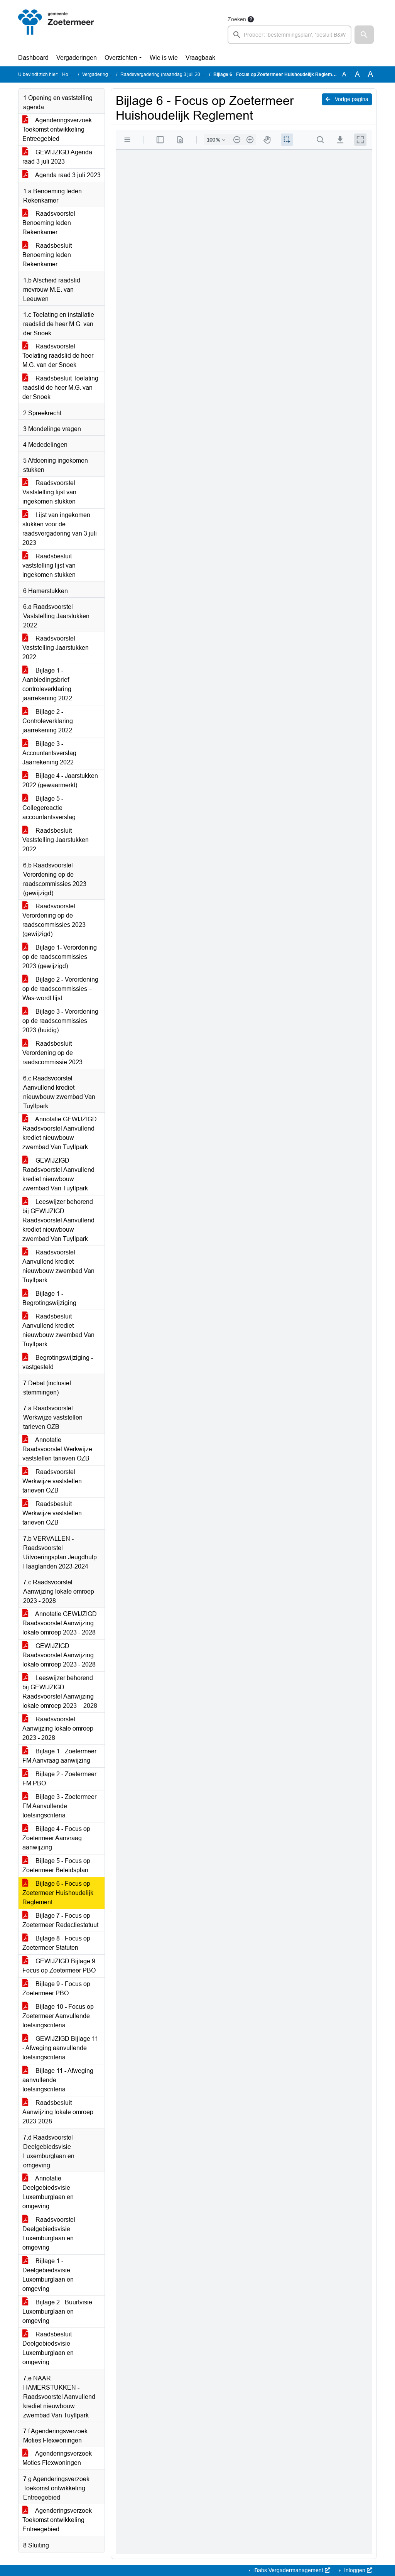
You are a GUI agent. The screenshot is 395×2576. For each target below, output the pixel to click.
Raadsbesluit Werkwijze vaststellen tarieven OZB (52, 1513)
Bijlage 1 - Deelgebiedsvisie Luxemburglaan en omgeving (48, 2275)
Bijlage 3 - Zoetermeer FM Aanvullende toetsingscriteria (59, 1806)
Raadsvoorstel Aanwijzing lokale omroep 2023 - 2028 (57, 1728)
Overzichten (121, 57)
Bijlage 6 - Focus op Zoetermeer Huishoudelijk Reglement (57, 1892)
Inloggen (357, 2570)
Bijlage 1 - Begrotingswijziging (49, 1298)
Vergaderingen (76, 57)
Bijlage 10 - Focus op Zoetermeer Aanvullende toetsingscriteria (58, 2015)
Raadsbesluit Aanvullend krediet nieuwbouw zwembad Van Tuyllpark (58, 1330)
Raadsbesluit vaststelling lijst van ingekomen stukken (49, 565)
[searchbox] (289, 34)
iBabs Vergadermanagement (291, 2570)
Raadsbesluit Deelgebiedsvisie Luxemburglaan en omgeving (48, 2348)
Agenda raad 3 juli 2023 (61, 175)
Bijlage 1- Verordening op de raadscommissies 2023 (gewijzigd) (59, 956)
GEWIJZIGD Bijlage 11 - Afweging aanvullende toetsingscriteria (60, 2047)
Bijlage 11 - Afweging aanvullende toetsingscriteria (57, 2080)
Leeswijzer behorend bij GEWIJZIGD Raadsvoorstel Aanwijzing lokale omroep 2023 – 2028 (59, 1692)
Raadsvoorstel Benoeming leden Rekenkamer (48, 222)
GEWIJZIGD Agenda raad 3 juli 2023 (57, 157)
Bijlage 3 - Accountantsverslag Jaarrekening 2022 (49, 753)
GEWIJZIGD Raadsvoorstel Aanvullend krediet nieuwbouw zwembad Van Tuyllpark (58, 1174)
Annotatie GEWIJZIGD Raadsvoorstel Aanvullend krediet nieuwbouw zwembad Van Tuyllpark (59, 1133)
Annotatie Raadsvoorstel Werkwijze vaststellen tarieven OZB (57, 1449)
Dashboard (33, 57)
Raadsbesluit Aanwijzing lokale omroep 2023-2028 (57, 2112)
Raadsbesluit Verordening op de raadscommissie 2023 (52, 1052)
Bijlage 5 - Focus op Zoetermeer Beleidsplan (56, 1865)
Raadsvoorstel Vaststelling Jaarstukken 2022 (55, 647)
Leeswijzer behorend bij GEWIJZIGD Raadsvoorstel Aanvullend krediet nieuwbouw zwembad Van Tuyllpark (58, 1220)
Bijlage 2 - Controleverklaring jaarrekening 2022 (47, 721)
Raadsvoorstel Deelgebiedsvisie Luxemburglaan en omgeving (48, 2233)
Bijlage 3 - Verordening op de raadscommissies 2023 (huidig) (60, 1020)
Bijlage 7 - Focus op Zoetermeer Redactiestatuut (60, 1920)
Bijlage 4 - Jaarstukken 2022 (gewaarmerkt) (60, 780)
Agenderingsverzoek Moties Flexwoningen (57, 2458)
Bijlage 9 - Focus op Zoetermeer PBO (56, 1988)
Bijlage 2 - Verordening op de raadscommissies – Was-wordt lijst (60, 988)
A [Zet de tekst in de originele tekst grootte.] (344, 74)
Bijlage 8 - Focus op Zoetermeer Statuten (56, 1943)
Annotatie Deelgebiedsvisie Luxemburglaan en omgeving (48, 2192)
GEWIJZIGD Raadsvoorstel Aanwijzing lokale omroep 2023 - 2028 (59, 1655)
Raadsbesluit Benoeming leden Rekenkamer (47, 254)
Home (68, 74)
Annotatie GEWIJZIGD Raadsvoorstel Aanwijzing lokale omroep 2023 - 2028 (59, 1623)
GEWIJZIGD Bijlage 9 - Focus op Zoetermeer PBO (60, 1966)
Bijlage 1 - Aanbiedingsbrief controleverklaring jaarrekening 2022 (47, 684)
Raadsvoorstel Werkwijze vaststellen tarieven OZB (52, 1481)
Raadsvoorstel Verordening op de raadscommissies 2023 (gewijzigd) (54, 920)
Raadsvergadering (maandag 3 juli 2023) (163, 74)
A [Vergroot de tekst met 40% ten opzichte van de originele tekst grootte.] (370, 74)
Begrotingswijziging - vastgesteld (57, 1362)
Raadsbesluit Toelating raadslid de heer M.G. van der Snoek (60, 387)
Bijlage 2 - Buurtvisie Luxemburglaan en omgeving (57, 2311)
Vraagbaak (200, 57)
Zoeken (237, 19)
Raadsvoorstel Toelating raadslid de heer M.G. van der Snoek (57, 355)
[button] (364, 34)
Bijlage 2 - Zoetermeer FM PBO (59, 1779)
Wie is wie (164, 57)
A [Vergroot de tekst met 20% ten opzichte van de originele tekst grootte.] (357, 74)
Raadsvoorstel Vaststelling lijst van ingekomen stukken (49, 492)
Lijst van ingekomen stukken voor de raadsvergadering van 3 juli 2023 (59, 529)
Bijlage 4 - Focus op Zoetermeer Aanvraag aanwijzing (56, 1838)
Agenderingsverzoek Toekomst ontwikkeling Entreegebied (57, 129)
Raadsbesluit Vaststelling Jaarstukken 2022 (55, 839)
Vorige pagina (347, 99)
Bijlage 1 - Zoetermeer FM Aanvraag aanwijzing (59, 1756)
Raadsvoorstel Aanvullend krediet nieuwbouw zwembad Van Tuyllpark (58, 1266)
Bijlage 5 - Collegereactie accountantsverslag (49, 807)
